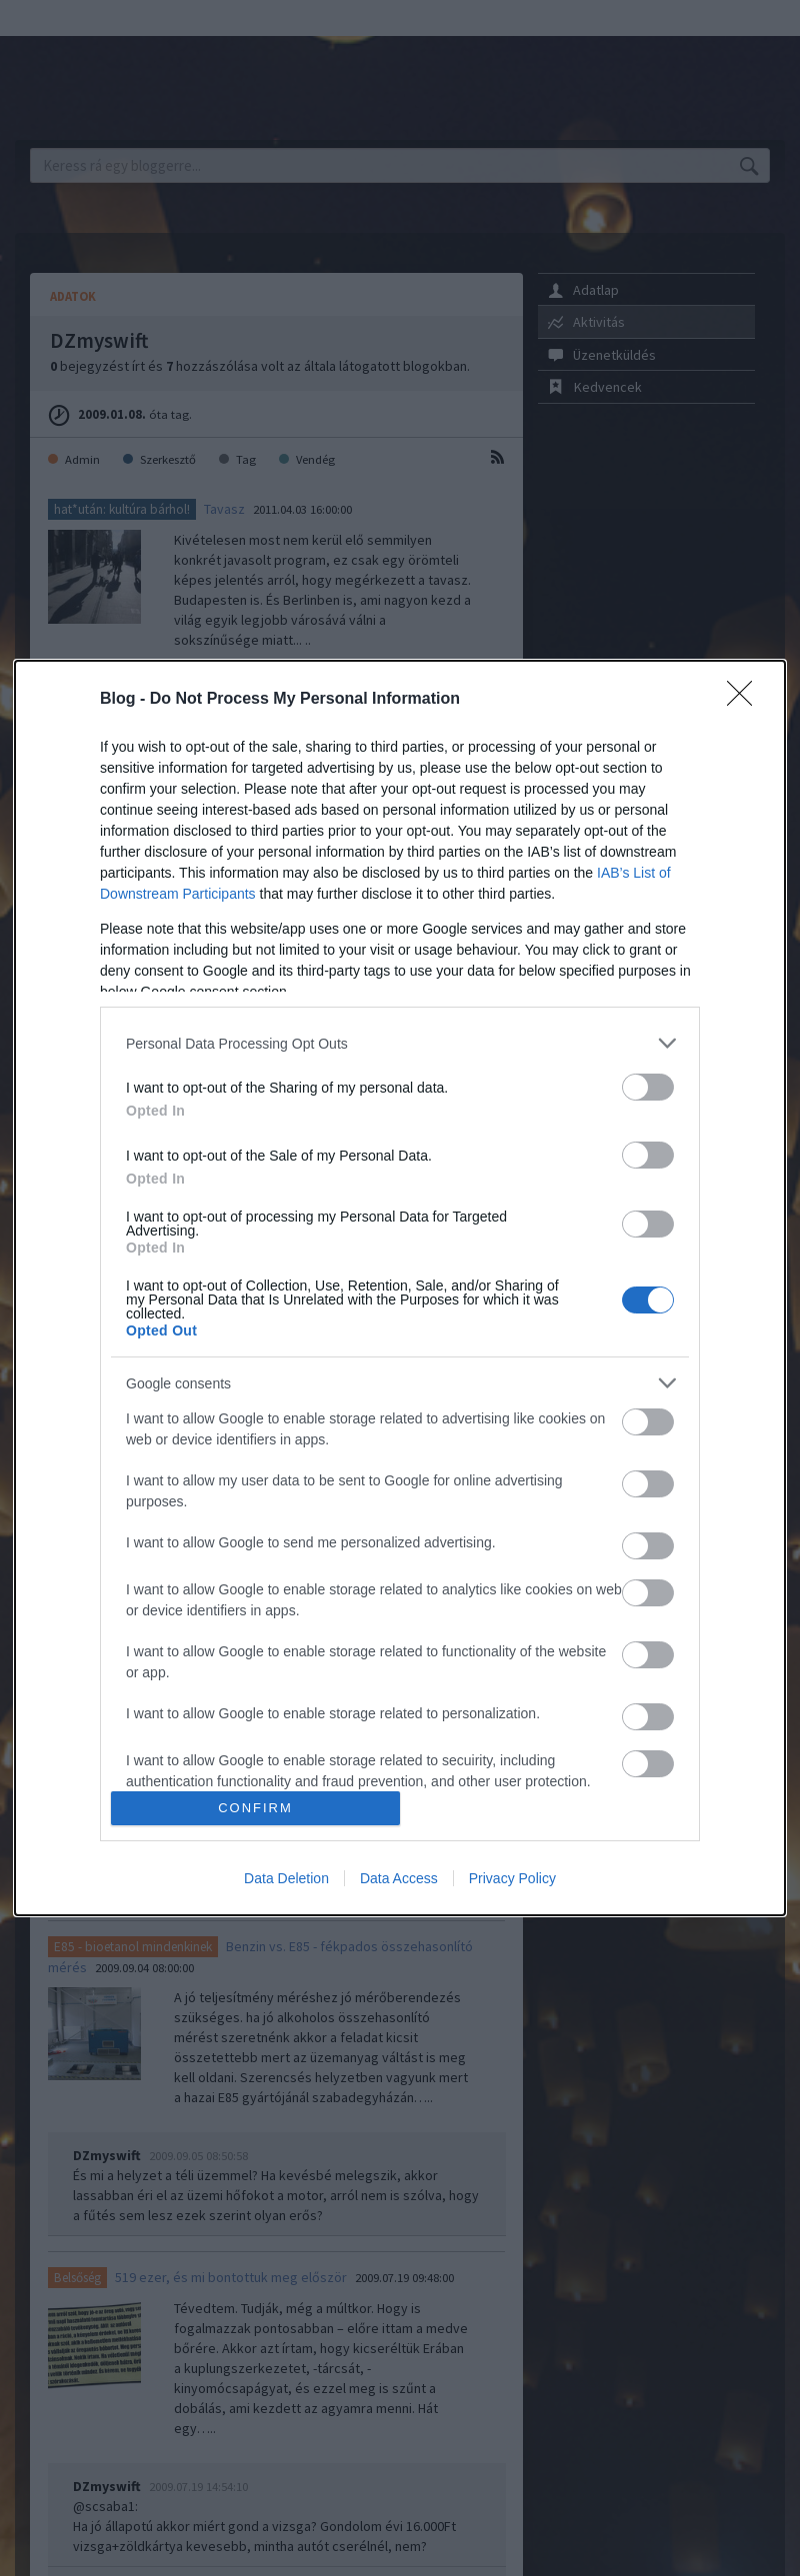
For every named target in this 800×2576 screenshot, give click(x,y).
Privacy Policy (512, 1878)
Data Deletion (286, 1878)
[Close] (746, 700)
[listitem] (400, 1043)
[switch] (648, 1087)
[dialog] (400, 1287)
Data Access (399, 1878)
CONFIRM (255, 1807)
